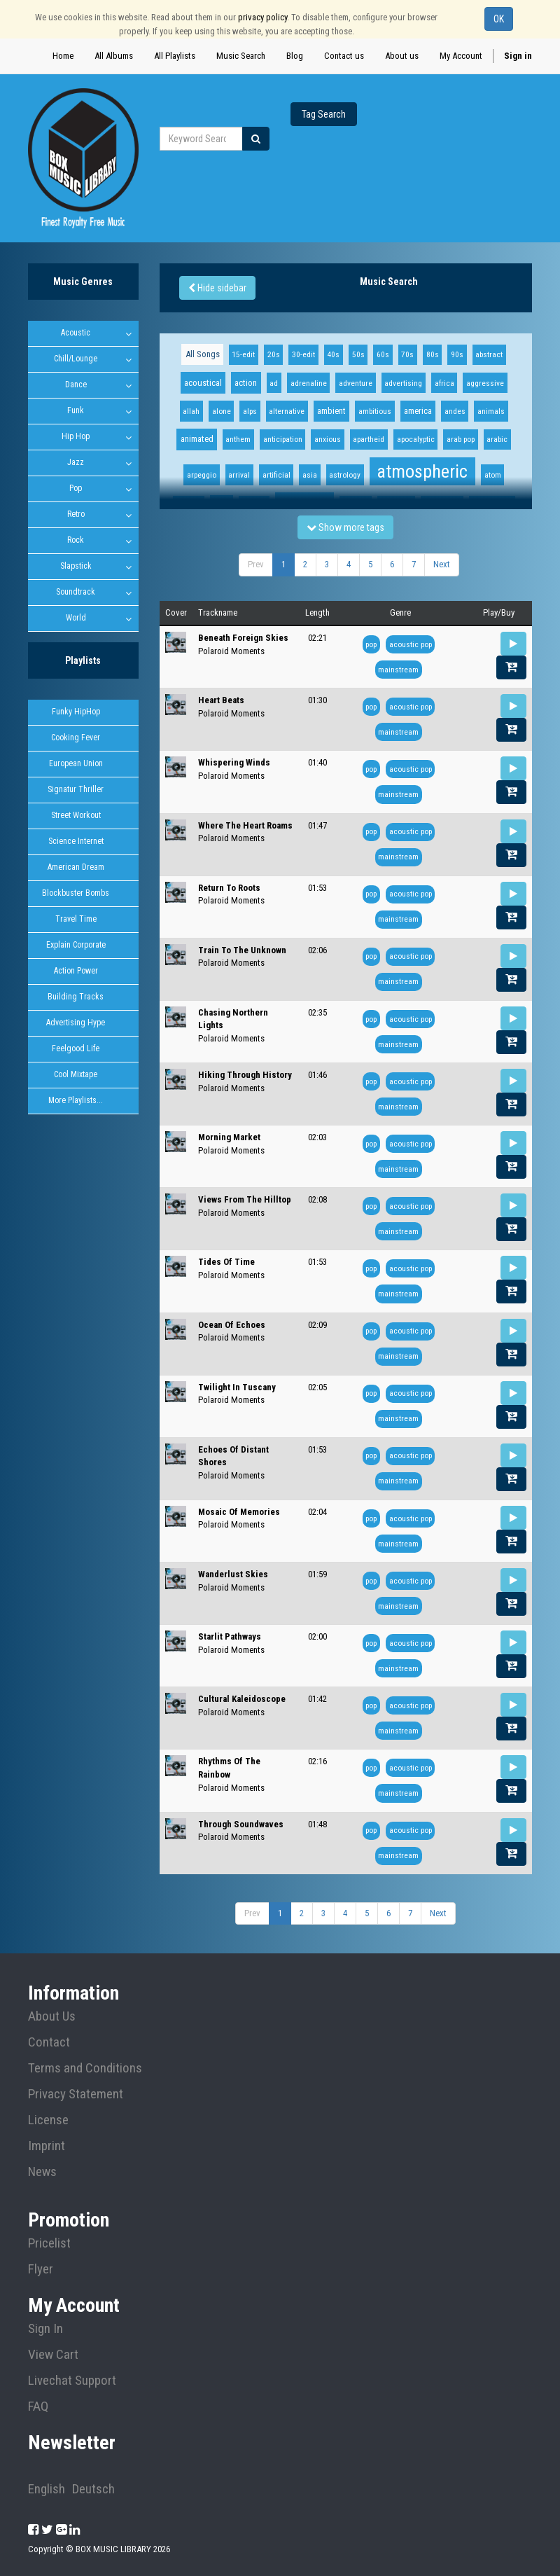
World (76, 618)
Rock (75, 540)
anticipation (282, 439)
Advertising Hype (75, 1022)
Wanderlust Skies (233, 1574)
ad (274, 383)
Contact (49, 2042)
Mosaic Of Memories (239, 1512)
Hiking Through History (245, 1074)
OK (498, 19)
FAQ (38, 2407)
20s (273, 354)
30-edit (303, 354)
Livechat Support (72, 2381)
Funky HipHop (76, 711)
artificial (276, 475)
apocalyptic (416, 439)
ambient (331, 411)
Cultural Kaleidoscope (242, 1699)
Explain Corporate (76, 945)
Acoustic (75, 333)
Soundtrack (75, 592)
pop (371, 644)
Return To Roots (229, 887)
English (46, 2489)
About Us (52, 2016)
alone (221, 411)
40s (333, 354)
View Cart (53, 2355)
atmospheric (422, 471)
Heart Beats (221, 700)
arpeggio (201, 475)
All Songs (203, 354)
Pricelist (49, 2243)
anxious (327, 439)
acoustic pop (410, 644)
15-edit (243, 354)
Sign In (45, 2329)
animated (197, 439)
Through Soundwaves (241, 1824)
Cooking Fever (75, 737)
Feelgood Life (75, 1048)
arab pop (461, 439)
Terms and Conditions (85, 2068)
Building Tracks (76, 997)
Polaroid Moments (231, 651)
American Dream (76, 867)
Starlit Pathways (229, 1636)
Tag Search (324, 114)
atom (492, 475)
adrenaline (308, 383)
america (418, 411)
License (48, 2120)
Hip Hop (76, 436)
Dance (76, 384)
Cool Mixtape (75, 1074)
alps (250, 411)
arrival (239, 475)
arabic (496, 439)
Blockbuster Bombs (75, 893)
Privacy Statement (75, 2094)
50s (358, 354)
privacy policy (262, 17)
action (245, 383)
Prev (256, 564)
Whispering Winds (234, 762)
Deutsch (93, 2489)
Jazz (75, 462)
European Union (76, 763)
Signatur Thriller (76, 789)
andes (454, 411)
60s (383, 354)
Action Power (76, 971)
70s (407, 354)
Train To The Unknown (242, 950)
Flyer (40, 2269)
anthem (238, 439)
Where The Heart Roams (245, 825)
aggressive (485, 383)
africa (444, 383)
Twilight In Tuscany (237, 1387)
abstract (489, 354)
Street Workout (76, 815)
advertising (403, 383)
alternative (286, 411)
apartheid (368, 439)
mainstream (398, 669)
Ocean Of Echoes (231, 1325)
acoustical (203, 383)
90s (457, 354)
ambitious (374, 411)
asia (309, 475)
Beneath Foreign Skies (243, 637)
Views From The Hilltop (244, 1199)
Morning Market (229, 1137)
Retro (76, 514)
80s (432, 354)
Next (441, 564)
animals (491, 411)
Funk (75, 410)
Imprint (46, 2146)
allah (191, 411)
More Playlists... (75, 1100)
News (42, 2172)
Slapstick (76, 566)
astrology (344, 475)
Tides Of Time (226, 1261)
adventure (355, 383)
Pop (75, 488)
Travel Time (76, 919)
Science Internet (76, 841)
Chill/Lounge (75, 358)
